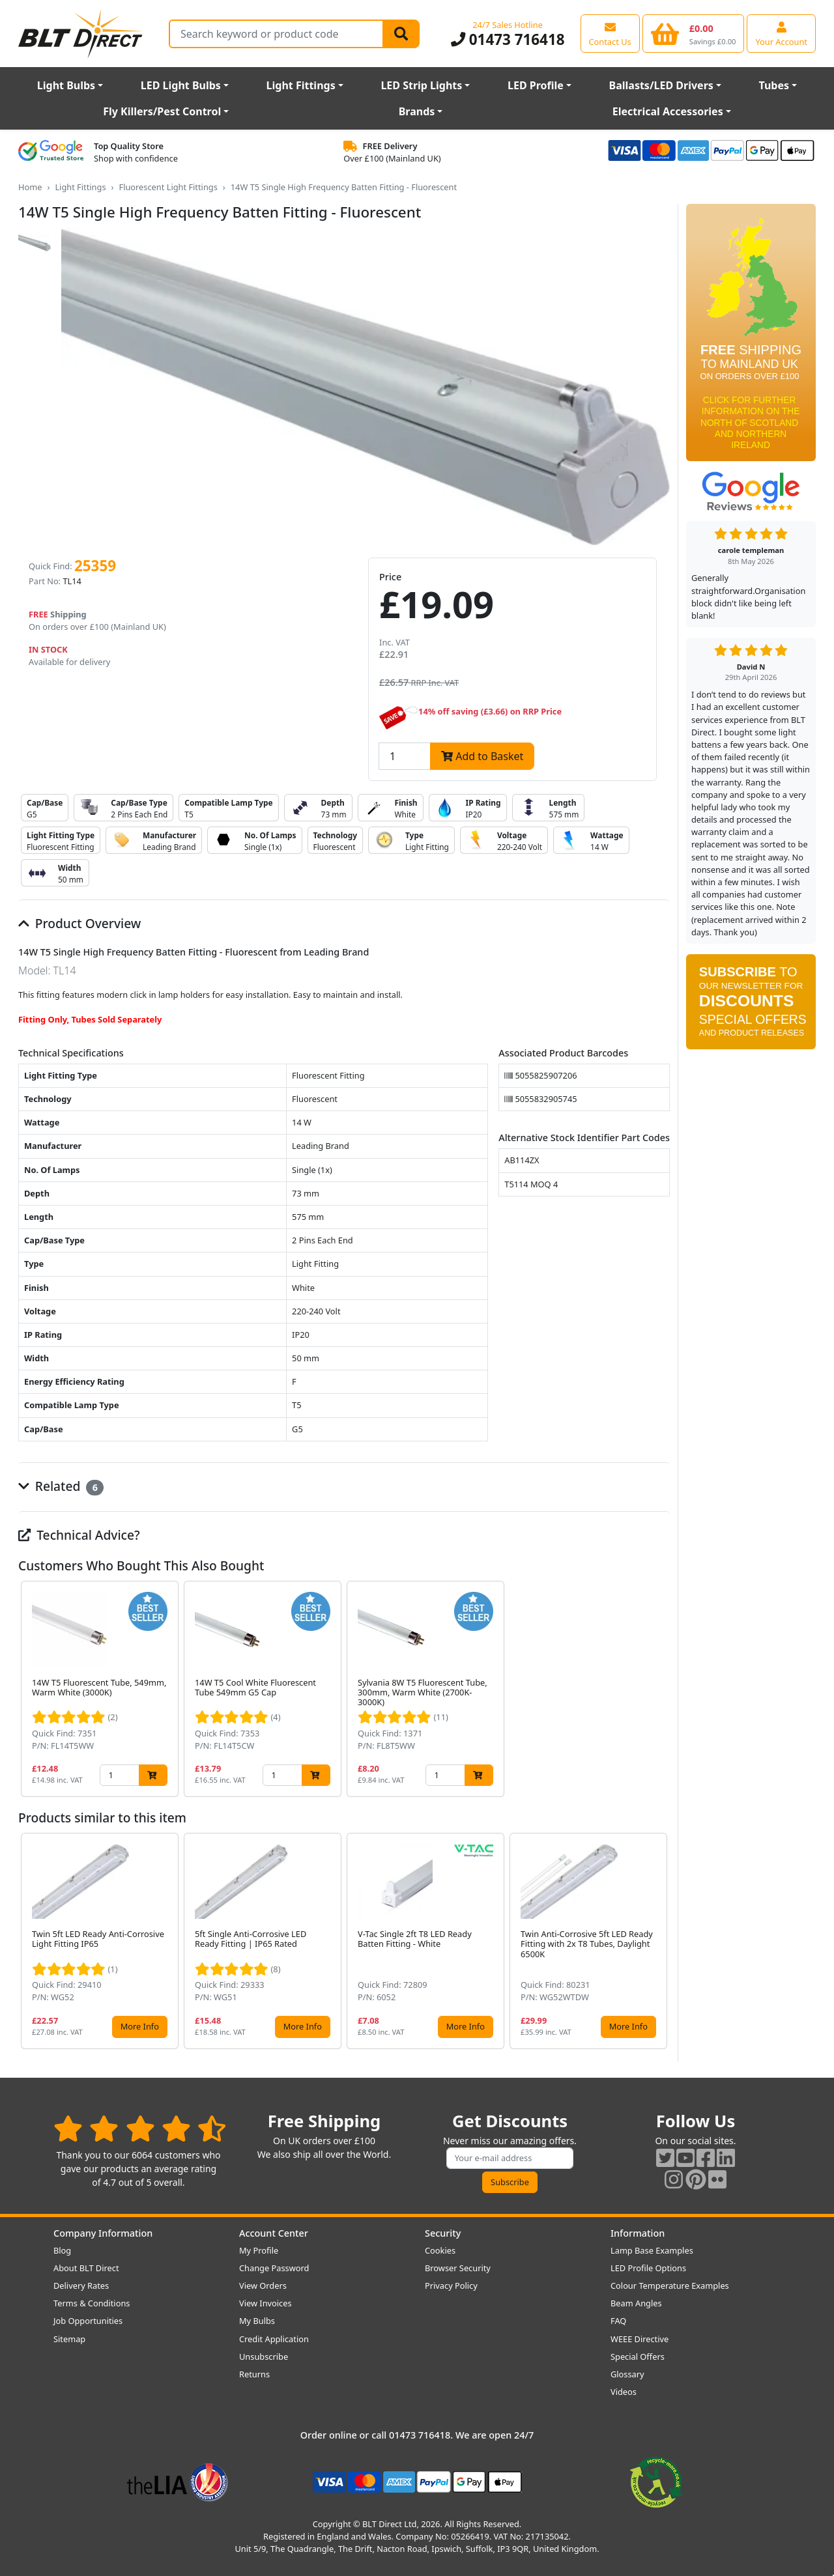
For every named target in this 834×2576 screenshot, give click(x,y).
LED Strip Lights (421, 85)
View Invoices (265, 2303)
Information (638, 2233)
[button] (659, 1689)
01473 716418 (508, 39)
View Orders (263, 2285)
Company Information (102, 2233)
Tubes (774, 85)
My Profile (258, 2250)
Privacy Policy (451, 2285)
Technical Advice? (79, 1535)
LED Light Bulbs (181, 85)
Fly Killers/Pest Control (162, 111)
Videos (624, 2392)
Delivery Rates (81, 2285)
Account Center (273, 2233)
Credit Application (274, 2339)
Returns (254, 2374)
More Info (140, 2026)
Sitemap (69, 2339)
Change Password (274, 2268)
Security (443, 2233)
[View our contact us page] (610, 33)
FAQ (618, 2321)
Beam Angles (636, 2303)
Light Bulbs (66, 85)
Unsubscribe (263, 2356)
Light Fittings (301, 85)
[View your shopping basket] (693, 33)
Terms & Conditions (91, 2303)
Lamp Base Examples (652, 2250)
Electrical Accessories (667, 111)
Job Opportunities (87, 2321)
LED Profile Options (648, 2268)
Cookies (440, 2250)
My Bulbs (257, 2321)
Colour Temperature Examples (670, 2285)
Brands (417, 111)
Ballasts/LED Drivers (661, 85)
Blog (62, 2250)
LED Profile (536, 85)
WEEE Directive (640, 2339)
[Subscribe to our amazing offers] (510, 2158)
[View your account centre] (781, 33)
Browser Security (458, 2268)
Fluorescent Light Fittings (168, 187)
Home (30, 187)
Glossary (627, 2374)
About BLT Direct (86, 2268)
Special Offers (638, 2356)
